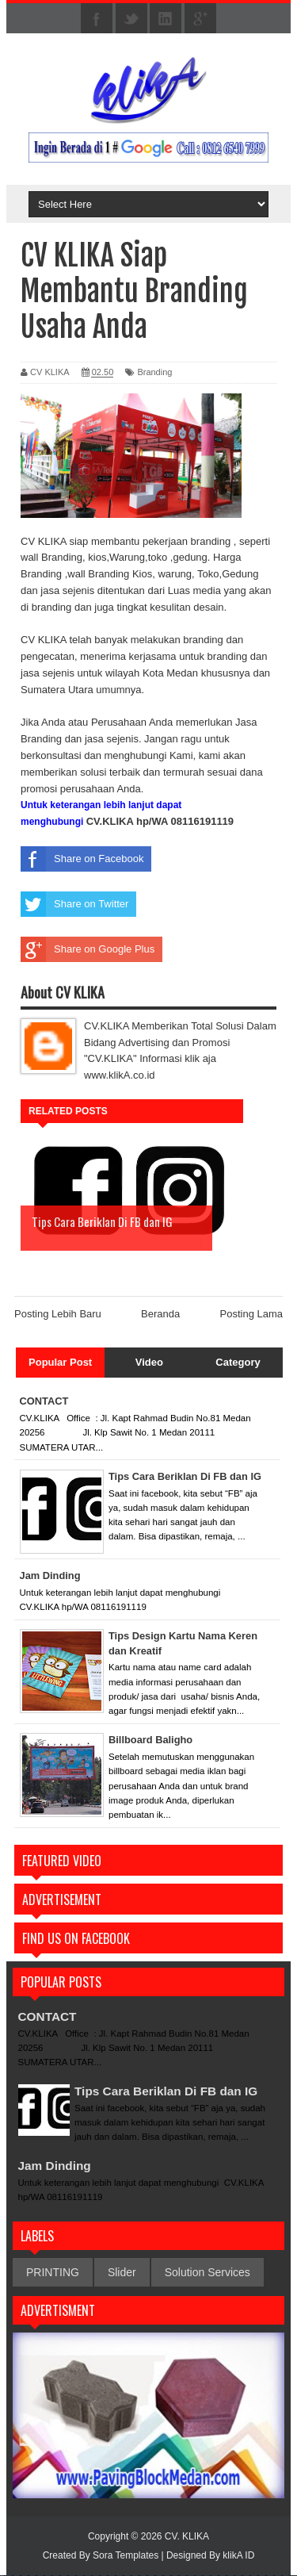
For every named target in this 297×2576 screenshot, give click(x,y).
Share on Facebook (82, 859)
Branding (154, 372)
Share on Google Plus (87, 949)
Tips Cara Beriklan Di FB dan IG (169, 2091)
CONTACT (48, 2016)
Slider (122, 2273)
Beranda (160, 1315)
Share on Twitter (74, 904)
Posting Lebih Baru (57, 1315)
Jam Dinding (56, 2165)
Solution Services (207, 2273)
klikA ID (238, 2556)
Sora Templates (125, 2556)
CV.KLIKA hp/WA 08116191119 (160, 821)
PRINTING (52, 2273)
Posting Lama (252, 1315)
